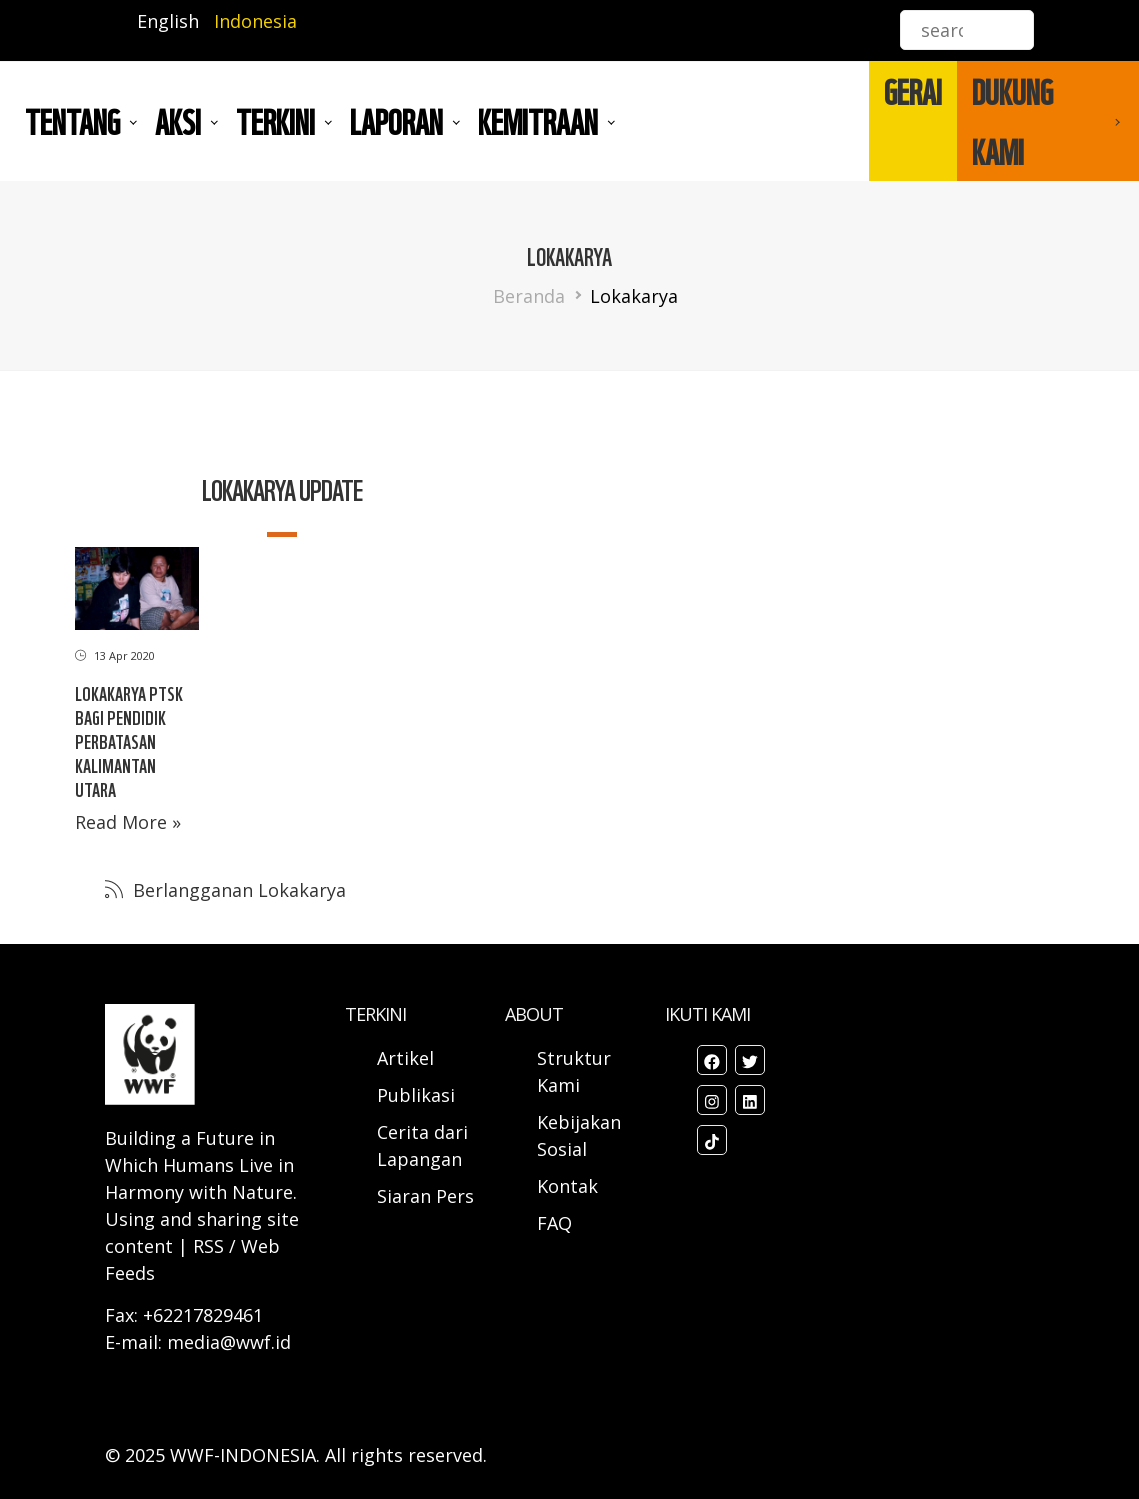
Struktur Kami (574, 1071)
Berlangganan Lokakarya (237, 890)
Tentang (72, 121)
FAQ (554, 1223)
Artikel (408, 1058)
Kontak (567, 1186)
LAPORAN (396, 121)
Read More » (128, 822)
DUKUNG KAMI (1012, 121)
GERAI (913, 91)
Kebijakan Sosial (579, 1135)
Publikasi (416, 1095)
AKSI (178, 121)
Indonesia (255, 21)
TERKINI (275, 121)
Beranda (529, 296)
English (168, 21)
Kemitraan (538, 121)
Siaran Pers (425, 1196)
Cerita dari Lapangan (422, 1145)
